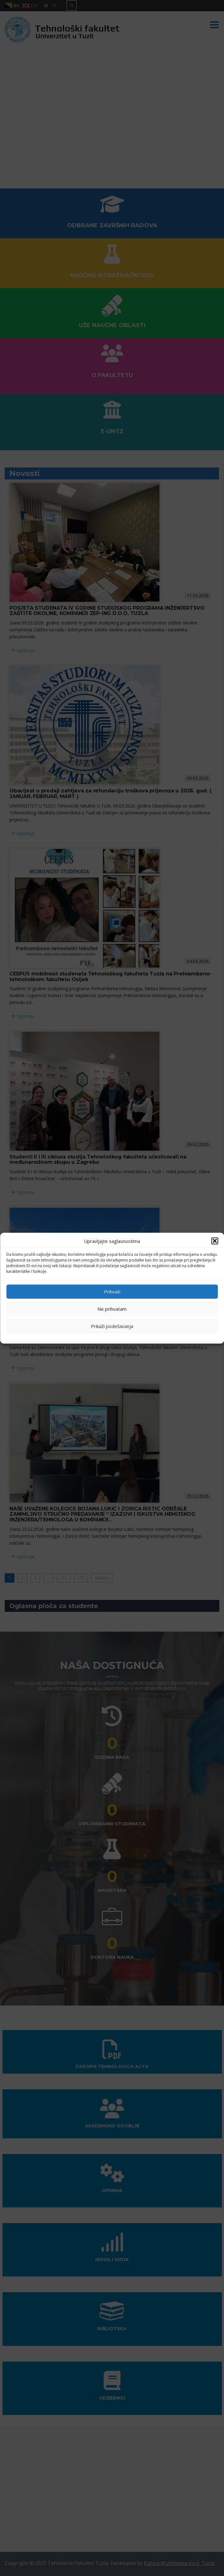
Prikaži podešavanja (112, 1326)
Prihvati (112, 1291)
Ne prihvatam (112, 1309)
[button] (214, 1241)
